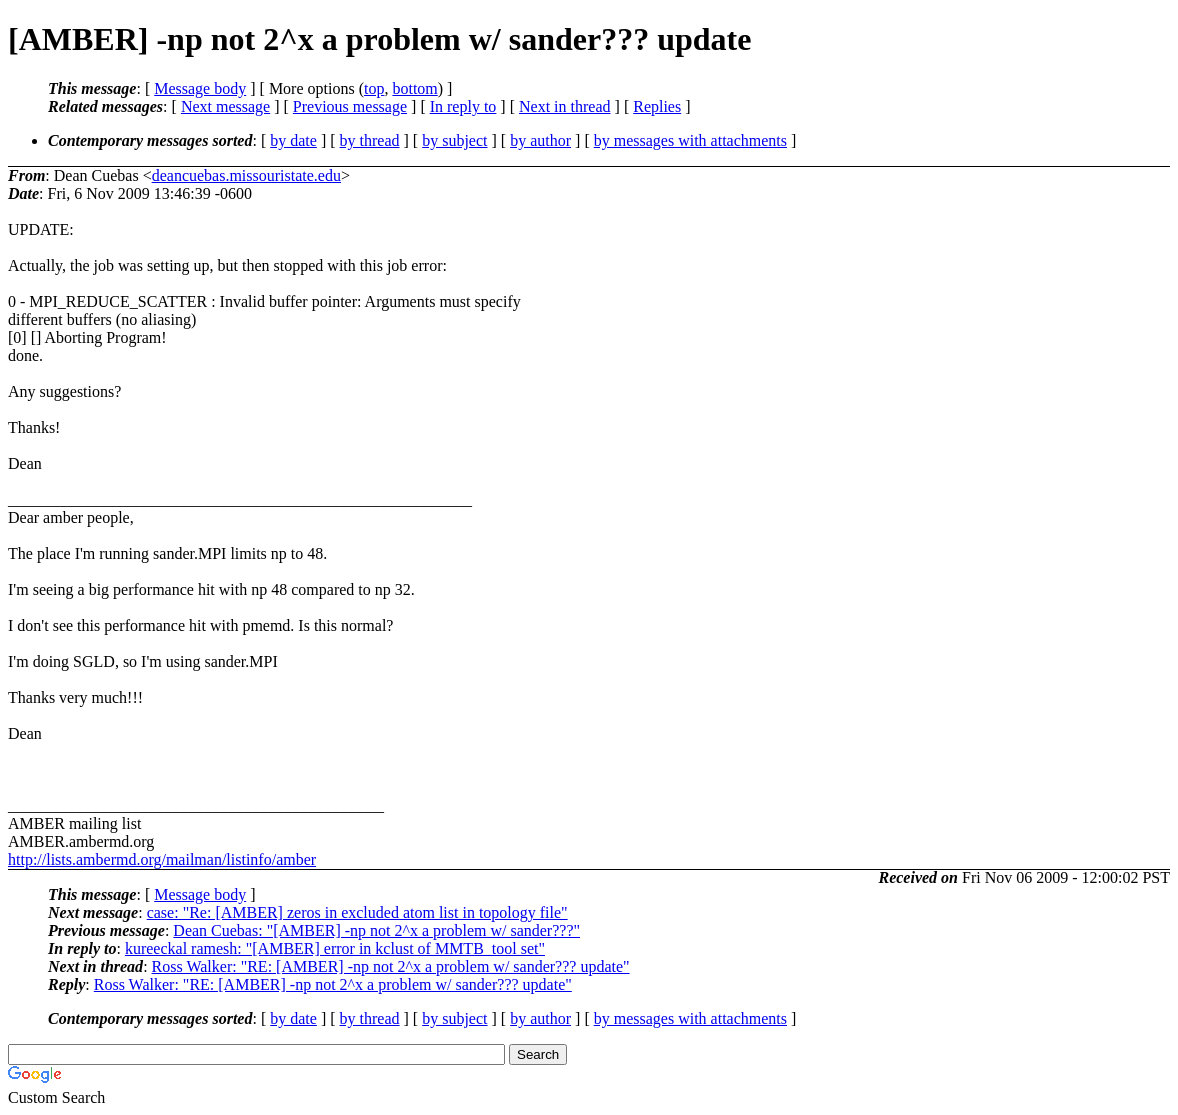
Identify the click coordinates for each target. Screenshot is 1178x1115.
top (374, 88)
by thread (370, 140)
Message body (200, 88)
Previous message (350, 106)
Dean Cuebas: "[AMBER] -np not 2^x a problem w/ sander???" (376, 930)
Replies (657, 106)
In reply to (463, 106)
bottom (414, 88)
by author (540, 140)
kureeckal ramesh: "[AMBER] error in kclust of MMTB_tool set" (335, 948)
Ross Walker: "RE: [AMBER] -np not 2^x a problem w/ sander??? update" (391, 966)
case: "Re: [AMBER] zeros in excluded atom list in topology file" (357, 912)
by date (293, 140)
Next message (225, 106)
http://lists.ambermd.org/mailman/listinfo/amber (162, 859)
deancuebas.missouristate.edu (246, 175)
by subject (454, 140)
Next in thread (565, 106)
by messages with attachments (690, 140)
